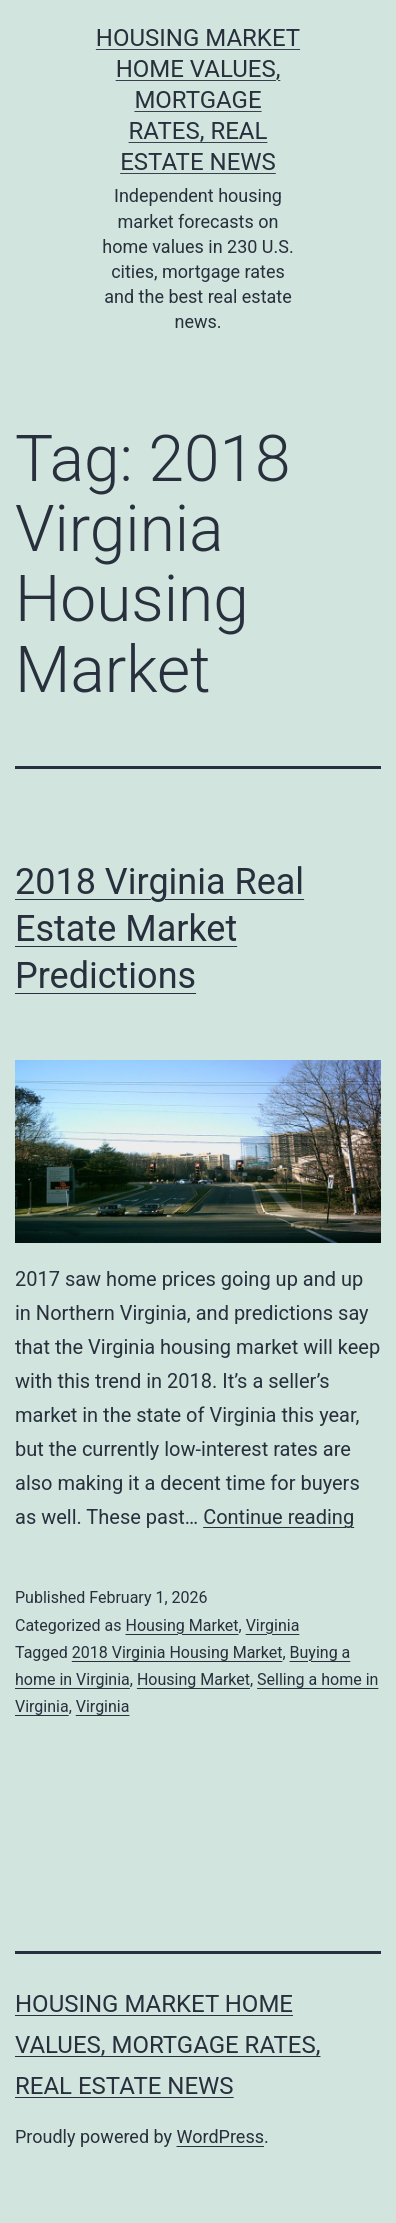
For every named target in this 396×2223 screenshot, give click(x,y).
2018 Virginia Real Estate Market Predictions (159, 929)
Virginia (273, 1625)
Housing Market (181, 1625)
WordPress (220, 2136)
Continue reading (278, 1517)
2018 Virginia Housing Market (177, 1652)
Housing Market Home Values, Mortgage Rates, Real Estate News (198, 100)
